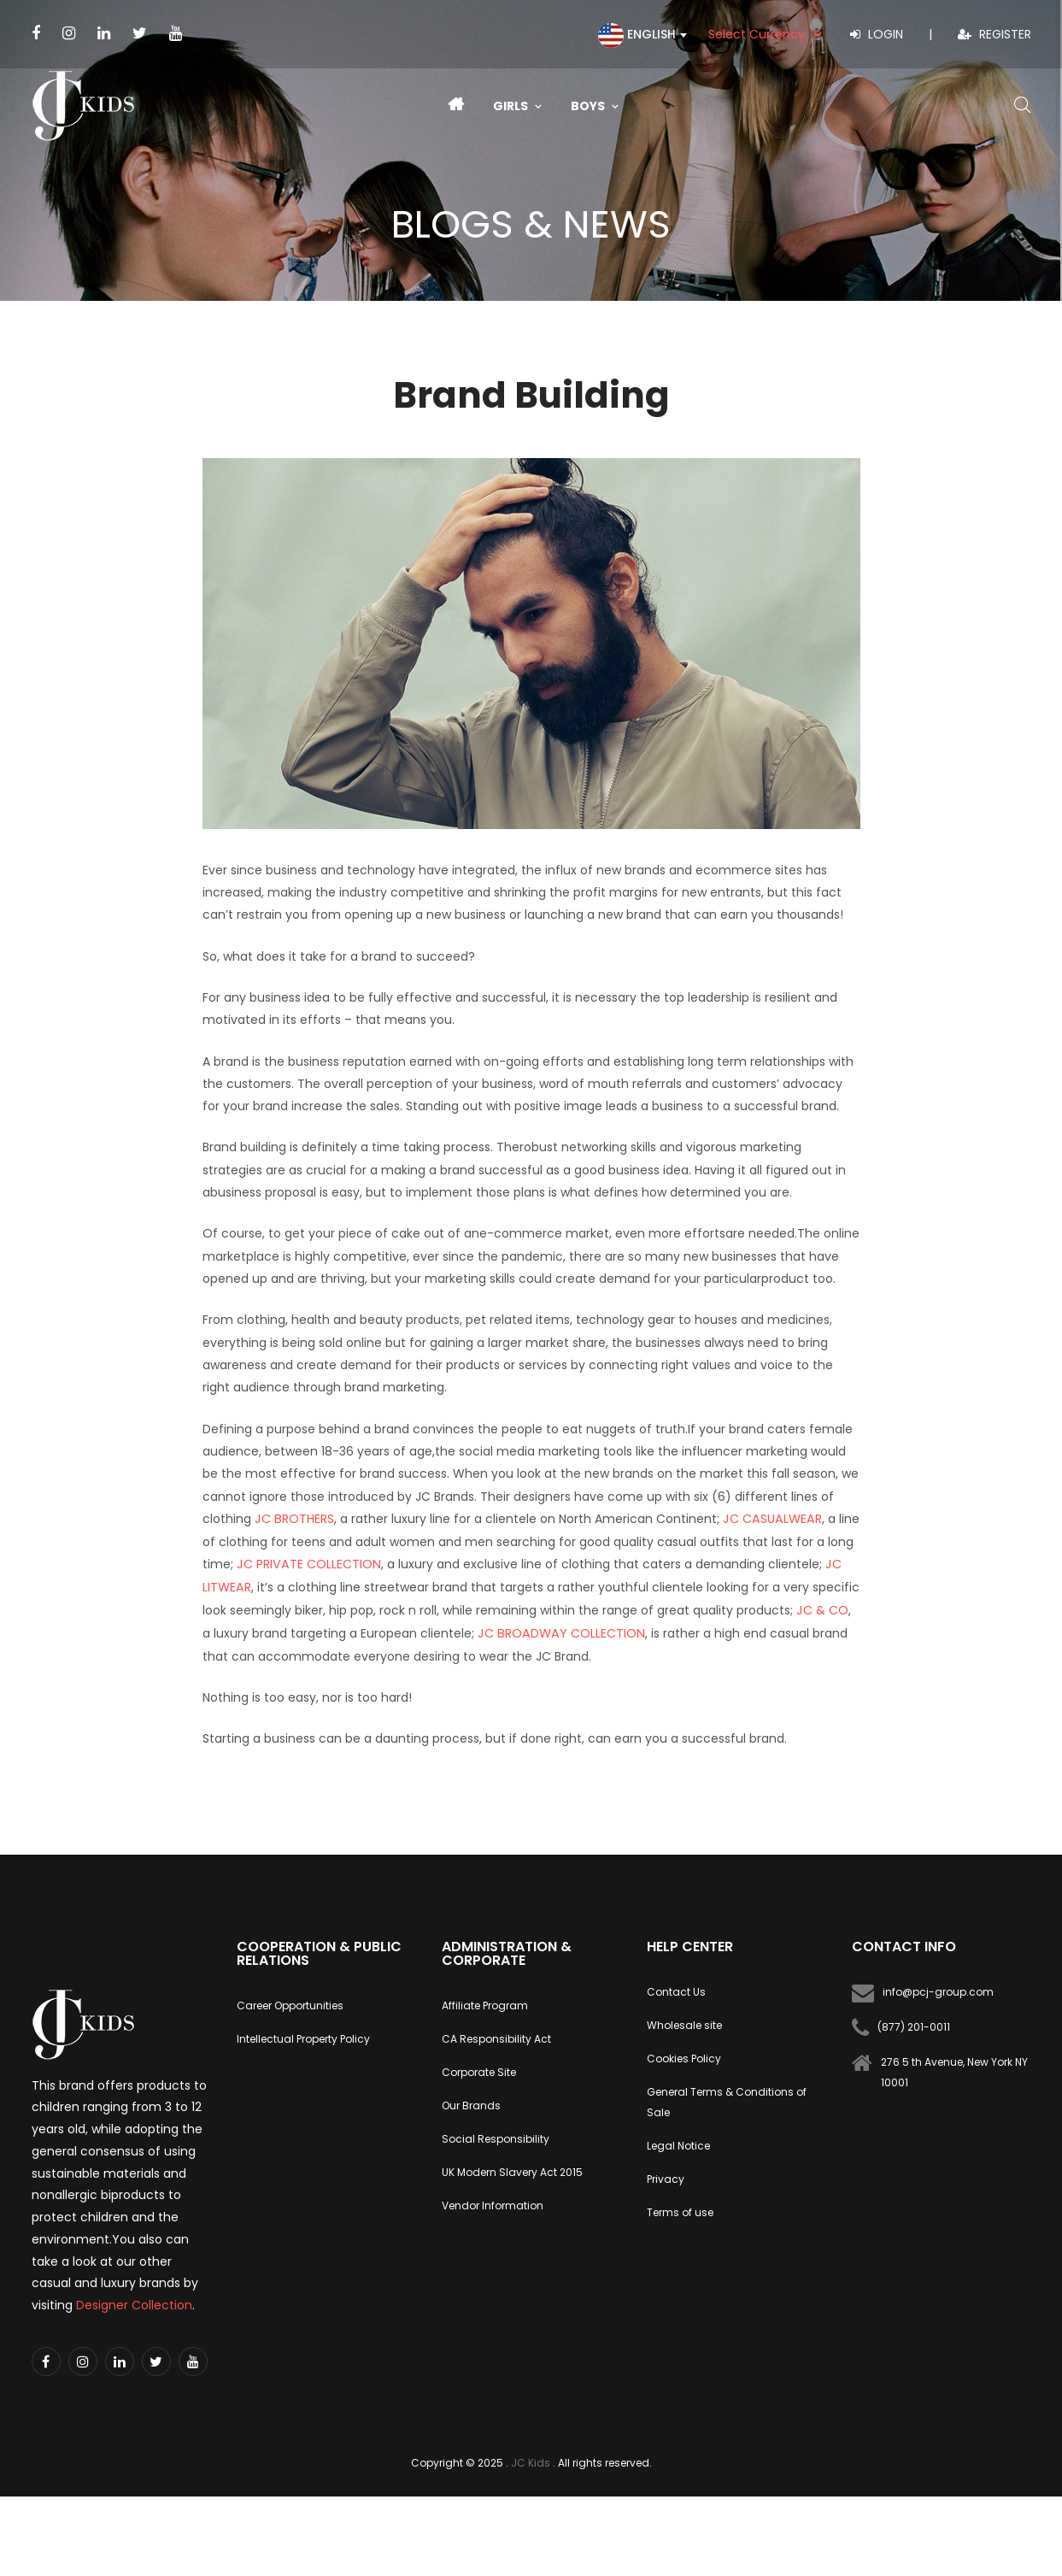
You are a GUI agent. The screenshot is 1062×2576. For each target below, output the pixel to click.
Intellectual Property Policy (303, 2036)
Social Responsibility (495, 2136)
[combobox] (636, 35)
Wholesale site (684, 2022)
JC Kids (530, 2460)
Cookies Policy (684, 2056)
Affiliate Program (485, 2003)
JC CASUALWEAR (767, 1518)
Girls (517, 106)
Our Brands (471, 2103)
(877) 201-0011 (913, 2024)
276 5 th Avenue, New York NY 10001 (954, 2069)
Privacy (665, 2176)
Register (994, 34)
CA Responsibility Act (496, 2036)
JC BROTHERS (293, 1518)
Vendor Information (492, 2203)
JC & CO (822, 1608)
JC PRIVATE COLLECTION (307, 1563)
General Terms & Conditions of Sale (727, 2099)
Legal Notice (678, 2143)
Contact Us (676, 1989)
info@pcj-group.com (938, 1989)
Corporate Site (479, 2069)
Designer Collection (134, 2302)
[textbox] (636, 43)
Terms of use (680, 2210)
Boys (595, 106)
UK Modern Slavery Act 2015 (512, 2169)
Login (876, 34)
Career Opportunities (290, 2003)
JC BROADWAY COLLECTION (557, 1630)
